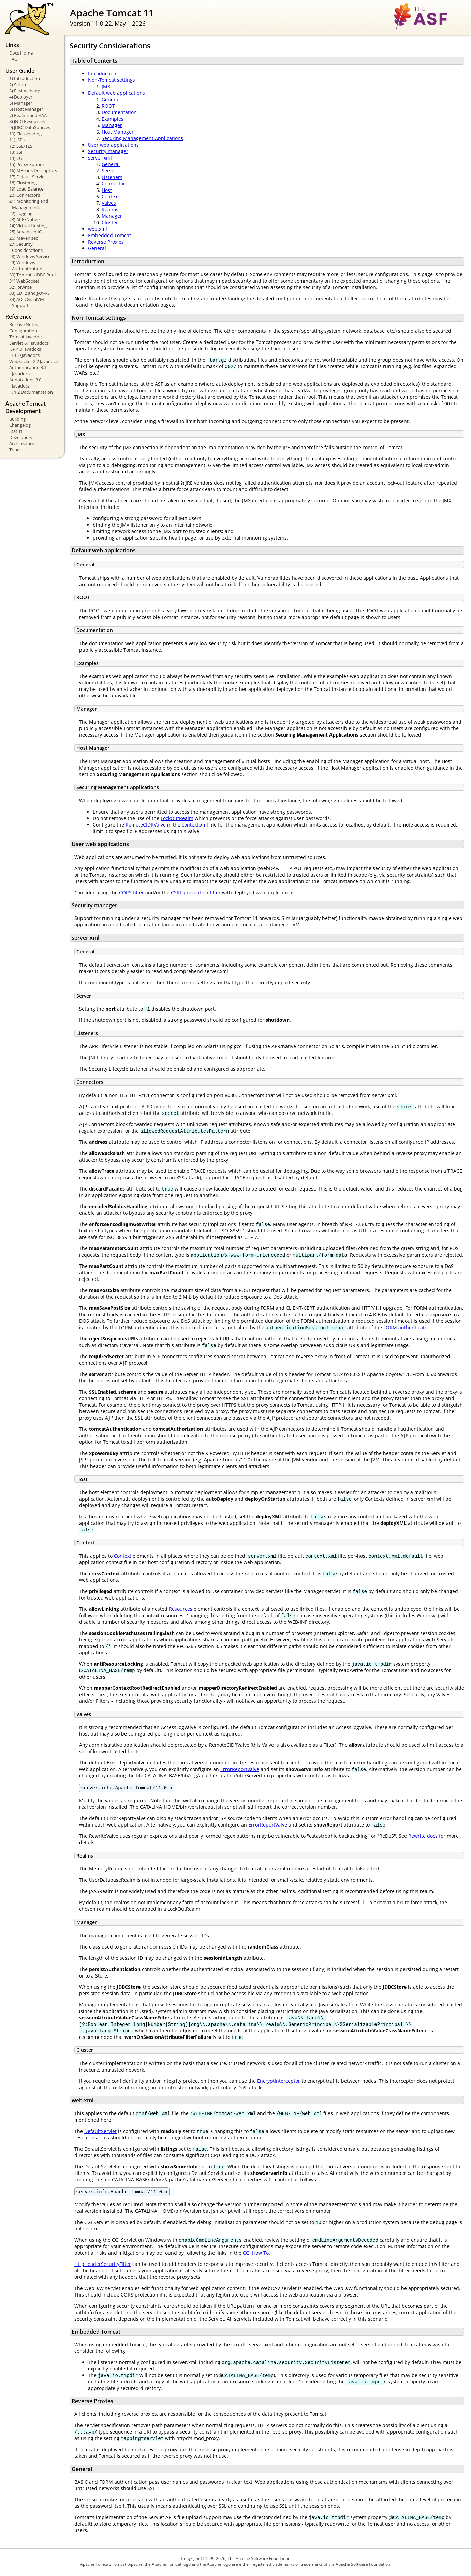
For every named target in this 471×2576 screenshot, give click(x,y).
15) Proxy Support (27, 164)
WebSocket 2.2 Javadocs (33, 361)
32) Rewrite (20, 287)
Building (17, 419)
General (111, 99)
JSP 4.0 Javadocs (25, 349)
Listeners (112, 177)
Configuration (23, 331)
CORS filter (131, 892)
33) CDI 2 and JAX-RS (29, 293)
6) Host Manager (26, 109)
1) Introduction (24, 78)
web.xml (97, 229)
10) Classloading (25, 134)
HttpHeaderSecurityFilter (102, 2266)
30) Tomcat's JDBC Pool (32, 275)
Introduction (102, 73)
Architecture (21, 443)
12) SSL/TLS (20, 146)
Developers (20, 437)
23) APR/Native (24, 219)
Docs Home (21, 53)
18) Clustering (23, 183)
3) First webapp (24, 91)
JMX (106, 86)
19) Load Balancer (27, 189)
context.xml (195, 824)
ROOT (108, 106)
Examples (112, 119)
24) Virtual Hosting (28, 226)
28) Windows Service (29, 256)
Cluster (110, 222)
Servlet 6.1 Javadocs (29, 343)
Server (109, 170)
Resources (180, 1609)
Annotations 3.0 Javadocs (25, 383)
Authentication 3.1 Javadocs (27, 370)
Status (15, 431)
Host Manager (118, 131)
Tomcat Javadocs (26, 337)
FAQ (13, 59)
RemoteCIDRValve (146, 824)
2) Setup (17, 84)
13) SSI (16, 152)
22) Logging (20, 213)
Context (110, 196)
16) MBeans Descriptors (33, 170)
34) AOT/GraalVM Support (26, 302)
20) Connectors (24, 195)
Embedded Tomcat (109, 235)
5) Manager (20, 103)
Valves (109, 203)
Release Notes (23, 324)
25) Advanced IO (25, 232)
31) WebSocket (24, 281)
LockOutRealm (177, 818)
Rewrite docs (423, 1837)
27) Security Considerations (26, 247)
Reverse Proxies (106, 242)
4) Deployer (20, 97)
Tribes (15, 449)
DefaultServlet (100, 2132)
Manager (112, 125)
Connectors (115, 183)
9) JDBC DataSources (29, 127)
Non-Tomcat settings (111, 80)
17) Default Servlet (27, 176)
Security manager (108, 151)
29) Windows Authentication (25, 265)
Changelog (20, 425)
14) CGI (16, 158)
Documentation (119, 112)
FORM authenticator (406, 1327)
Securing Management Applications (142, 138)
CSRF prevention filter (196, 892)
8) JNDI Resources (27, 121)
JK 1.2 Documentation (31, 392)
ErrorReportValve (239, 1769)
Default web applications (116, 93)
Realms (110, 209)
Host (107, 190)
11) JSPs (17, 140)
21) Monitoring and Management (28, 204)
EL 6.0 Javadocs (24, 355)
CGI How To (256, 2255)
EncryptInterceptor (278, 2082)
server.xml (100, 157)
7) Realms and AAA (28, 115)
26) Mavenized (24, 238)
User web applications (113, 144)
